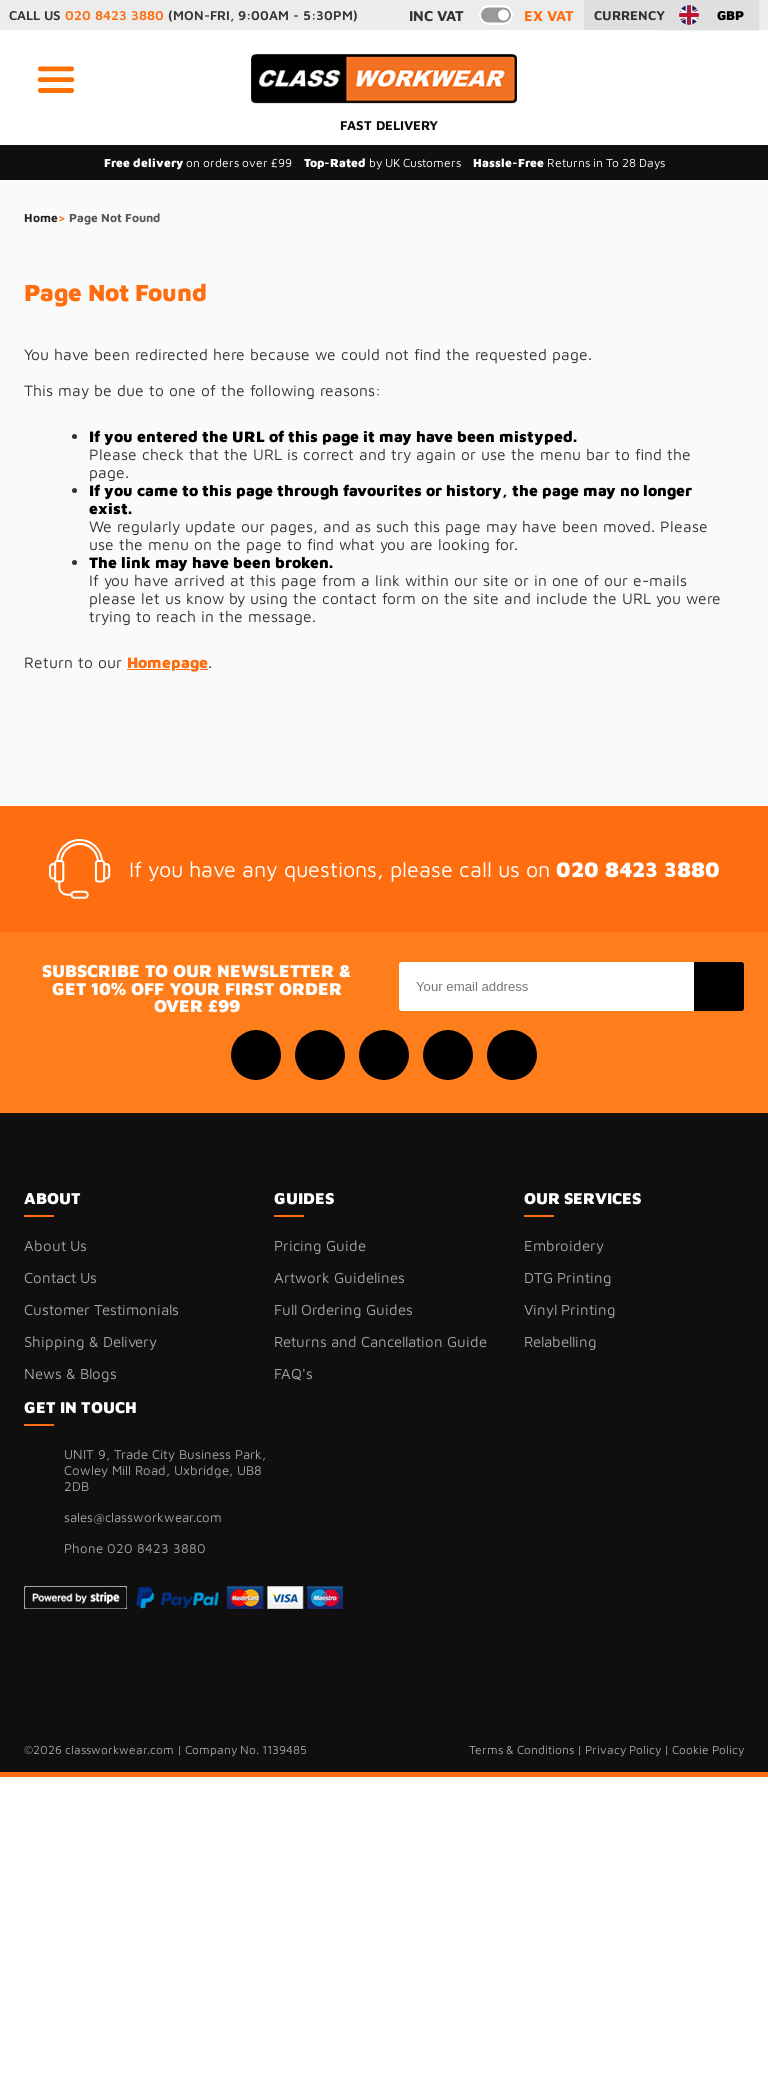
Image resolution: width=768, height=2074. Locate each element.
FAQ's (293, 1373)
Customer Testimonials (101, 1309)
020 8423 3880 (114, 15)
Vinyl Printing (570, 1309)
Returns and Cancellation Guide (380, 1341)
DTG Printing (568, 1277)
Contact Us (60, 1277)
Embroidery (564, 1245)
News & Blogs (70, 1373)
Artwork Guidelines (339, 1277)
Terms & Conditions (521, 1749)
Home (41, 217)
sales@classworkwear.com (143, 1517)
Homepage (167, 662)
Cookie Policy (708, 1749)
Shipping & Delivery (90, 1341)
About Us (55, 1245)
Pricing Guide (320, 1245)
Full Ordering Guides (343, 1309)
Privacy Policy (623, 1749)
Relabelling (560, 1341)
